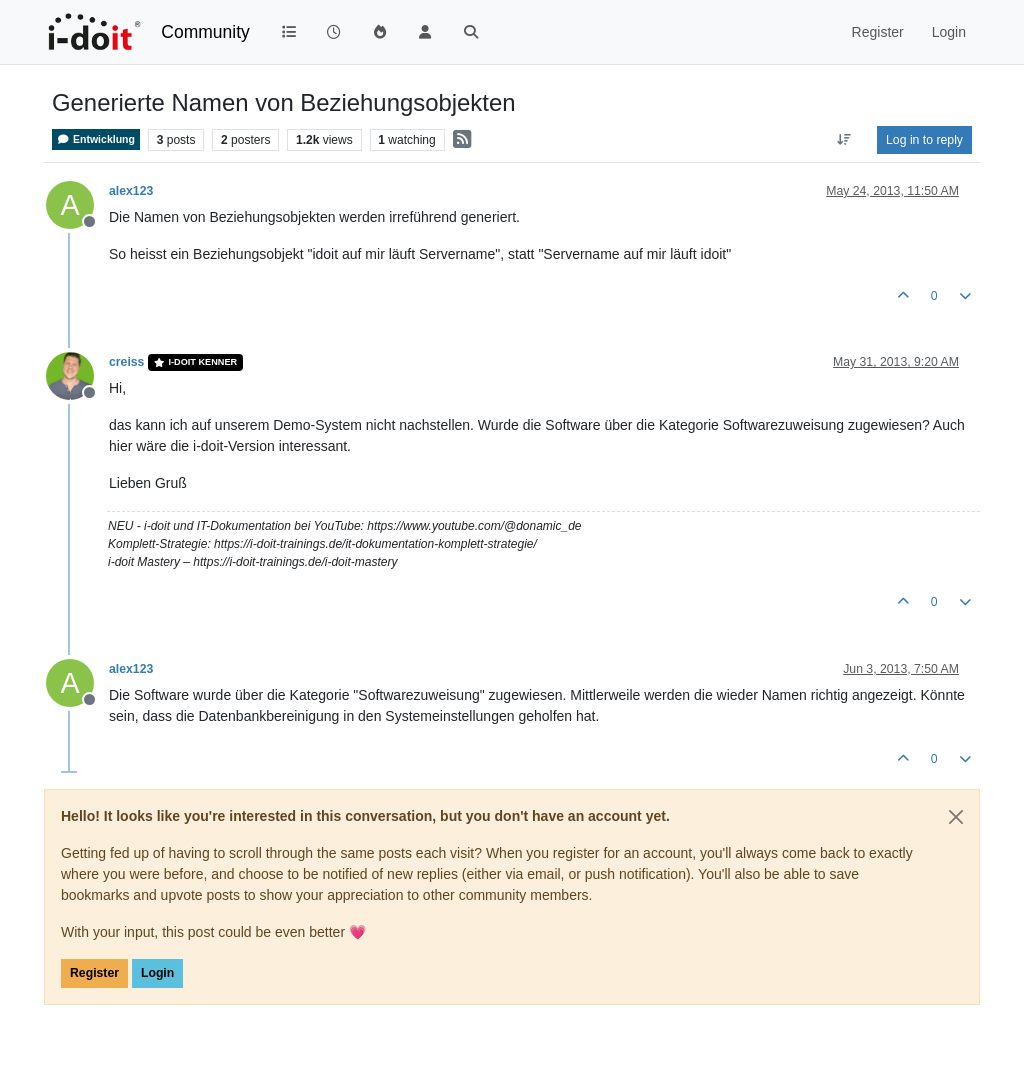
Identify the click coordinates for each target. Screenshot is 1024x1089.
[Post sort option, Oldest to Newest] (844, 140)
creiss (126, 362)
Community (205, 32)
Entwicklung (96, 139)
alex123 (131, 191)
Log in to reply (924, 140)
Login (157, 973)
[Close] (956, 817)
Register (94, 973)
